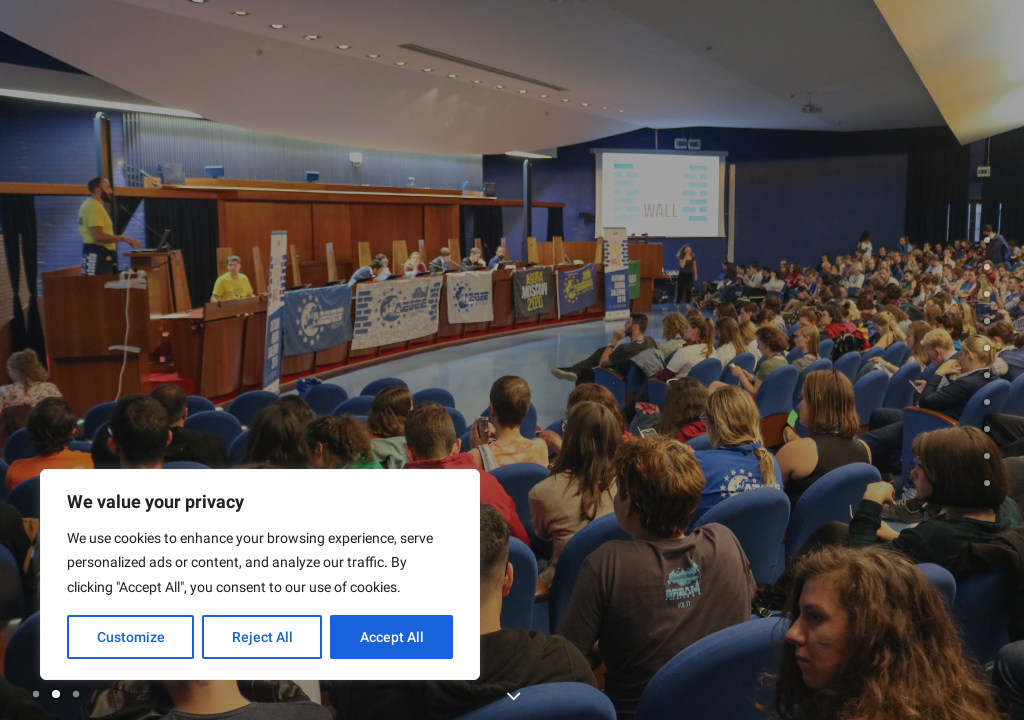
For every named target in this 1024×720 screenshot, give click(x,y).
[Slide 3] (76, 694)
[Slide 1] (39, 694)
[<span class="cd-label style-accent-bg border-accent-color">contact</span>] (987, 456)
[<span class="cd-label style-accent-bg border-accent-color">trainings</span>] (987, 348)
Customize (131, 637)
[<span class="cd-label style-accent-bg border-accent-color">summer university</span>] (987, 294)
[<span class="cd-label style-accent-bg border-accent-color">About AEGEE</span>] (987, 267)
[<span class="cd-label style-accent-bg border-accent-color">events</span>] (987, 321)
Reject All (262, 637)
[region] (260, 575)
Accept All (392, 637)
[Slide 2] (56, 694)
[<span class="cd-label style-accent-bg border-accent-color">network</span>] (987, 429)
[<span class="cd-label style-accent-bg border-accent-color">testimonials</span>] (987, 375)
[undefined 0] (987, 240)
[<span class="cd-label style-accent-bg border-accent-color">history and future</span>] (987, 402)
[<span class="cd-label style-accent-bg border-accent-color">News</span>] (987, 483)
